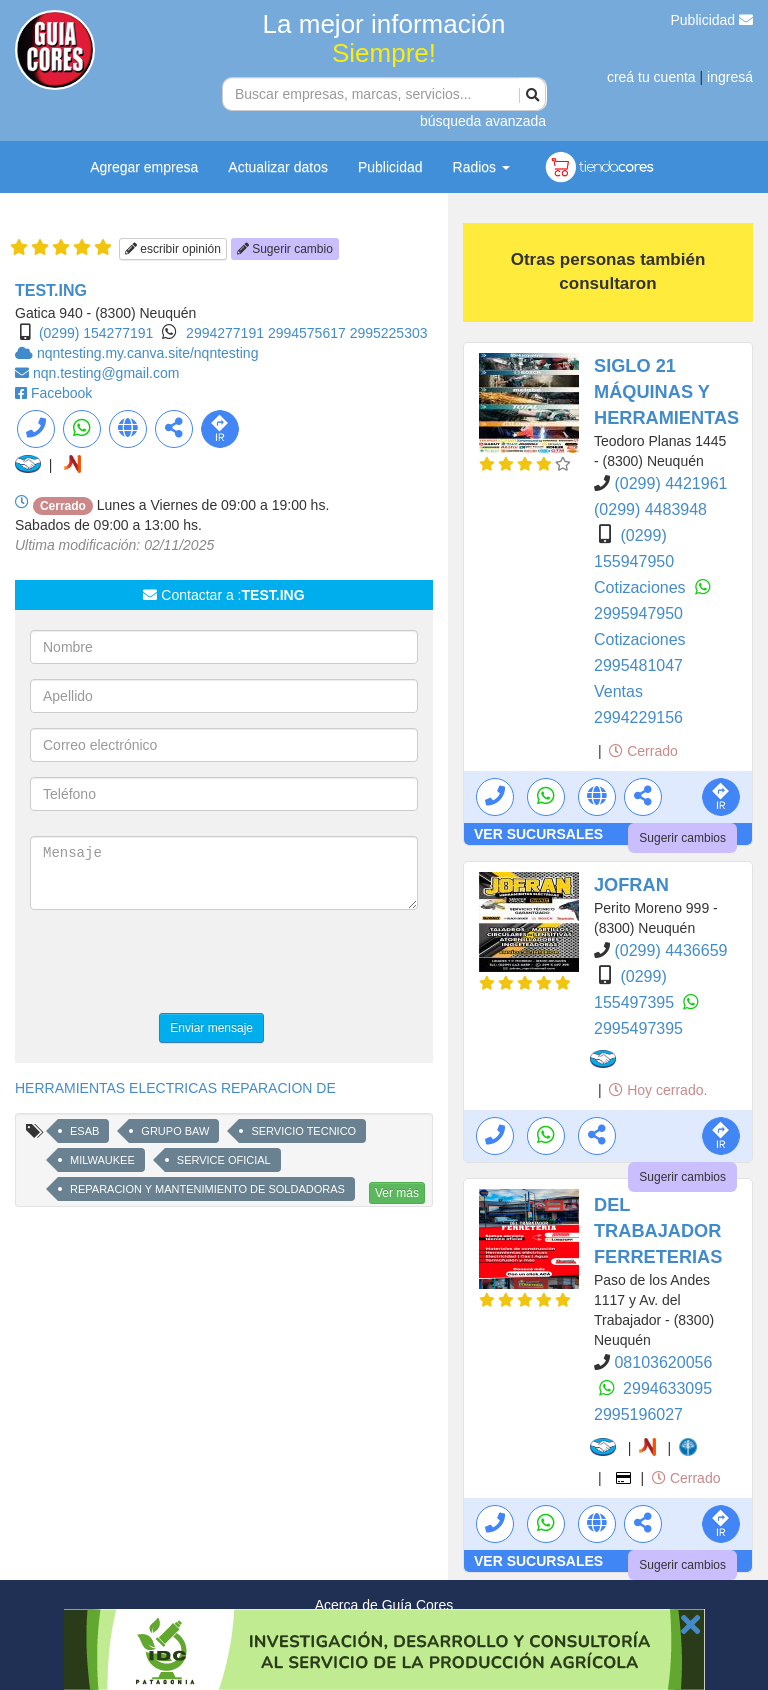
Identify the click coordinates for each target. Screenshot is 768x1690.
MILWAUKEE (102, 1160)
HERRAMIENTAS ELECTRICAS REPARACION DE (175, 1088)
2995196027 (638, 1414)
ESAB (84, 1131)
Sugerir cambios (682, 838)
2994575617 (309, 333)
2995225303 (389, 333)
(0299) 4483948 (650, 509)
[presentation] (182, 964)
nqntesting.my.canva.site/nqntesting (148, 353)
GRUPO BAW (175, 1131)
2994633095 (667, 1388)
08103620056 (663, 1362)
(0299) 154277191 (96, 333)
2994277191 (227, 333)
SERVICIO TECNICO (303, 1131)
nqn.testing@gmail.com (106, 373)
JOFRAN (631, 885)
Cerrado (643, 751)
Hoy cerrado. (658, 1090)
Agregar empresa (144, 167)
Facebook (61, 393)
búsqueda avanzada (483, 121)
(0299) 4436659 (670, 950)
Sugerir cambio (285, 249)
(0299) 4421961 (670, 483)
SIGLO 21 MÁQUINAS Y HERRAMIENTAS (666, 392)
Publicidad (712, 20)
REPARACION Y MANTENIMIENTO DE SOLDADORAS (207, 1189)
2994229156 (638, 717)
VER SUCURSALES (538, 834)
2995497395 (638, 1028)
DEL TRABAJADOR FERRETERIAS (658, 1231)
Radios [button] (481, 167)
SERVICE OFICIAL (224, 1160)
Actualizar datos (278, 167)
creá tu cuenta (651, 77)
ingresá (730, 77)
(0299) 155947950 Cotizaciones (642, 561)
